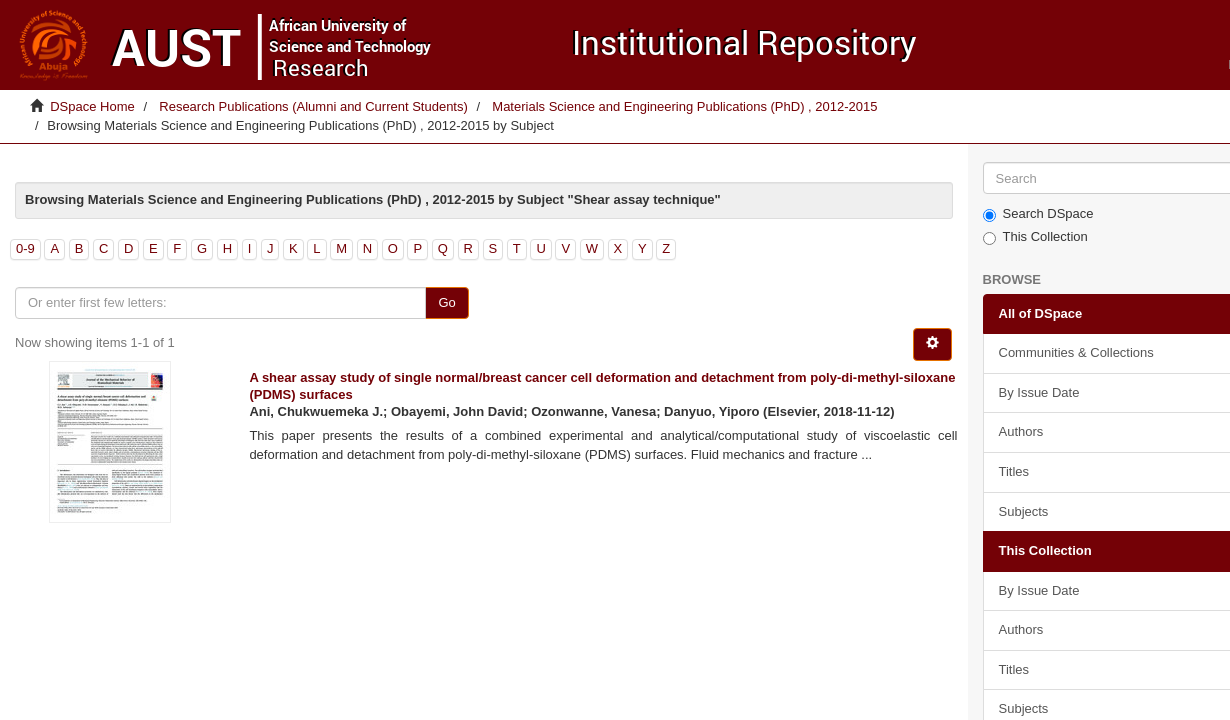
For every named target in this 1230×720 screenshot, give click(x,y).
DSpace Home (92, 106)
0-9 (25, 248)
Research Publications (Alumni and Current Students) (313, 106)
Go (446, 302)
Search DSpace (1038, 214)
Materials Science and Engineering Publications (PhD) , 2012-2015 (684, 106)
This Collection (1035, 237)
